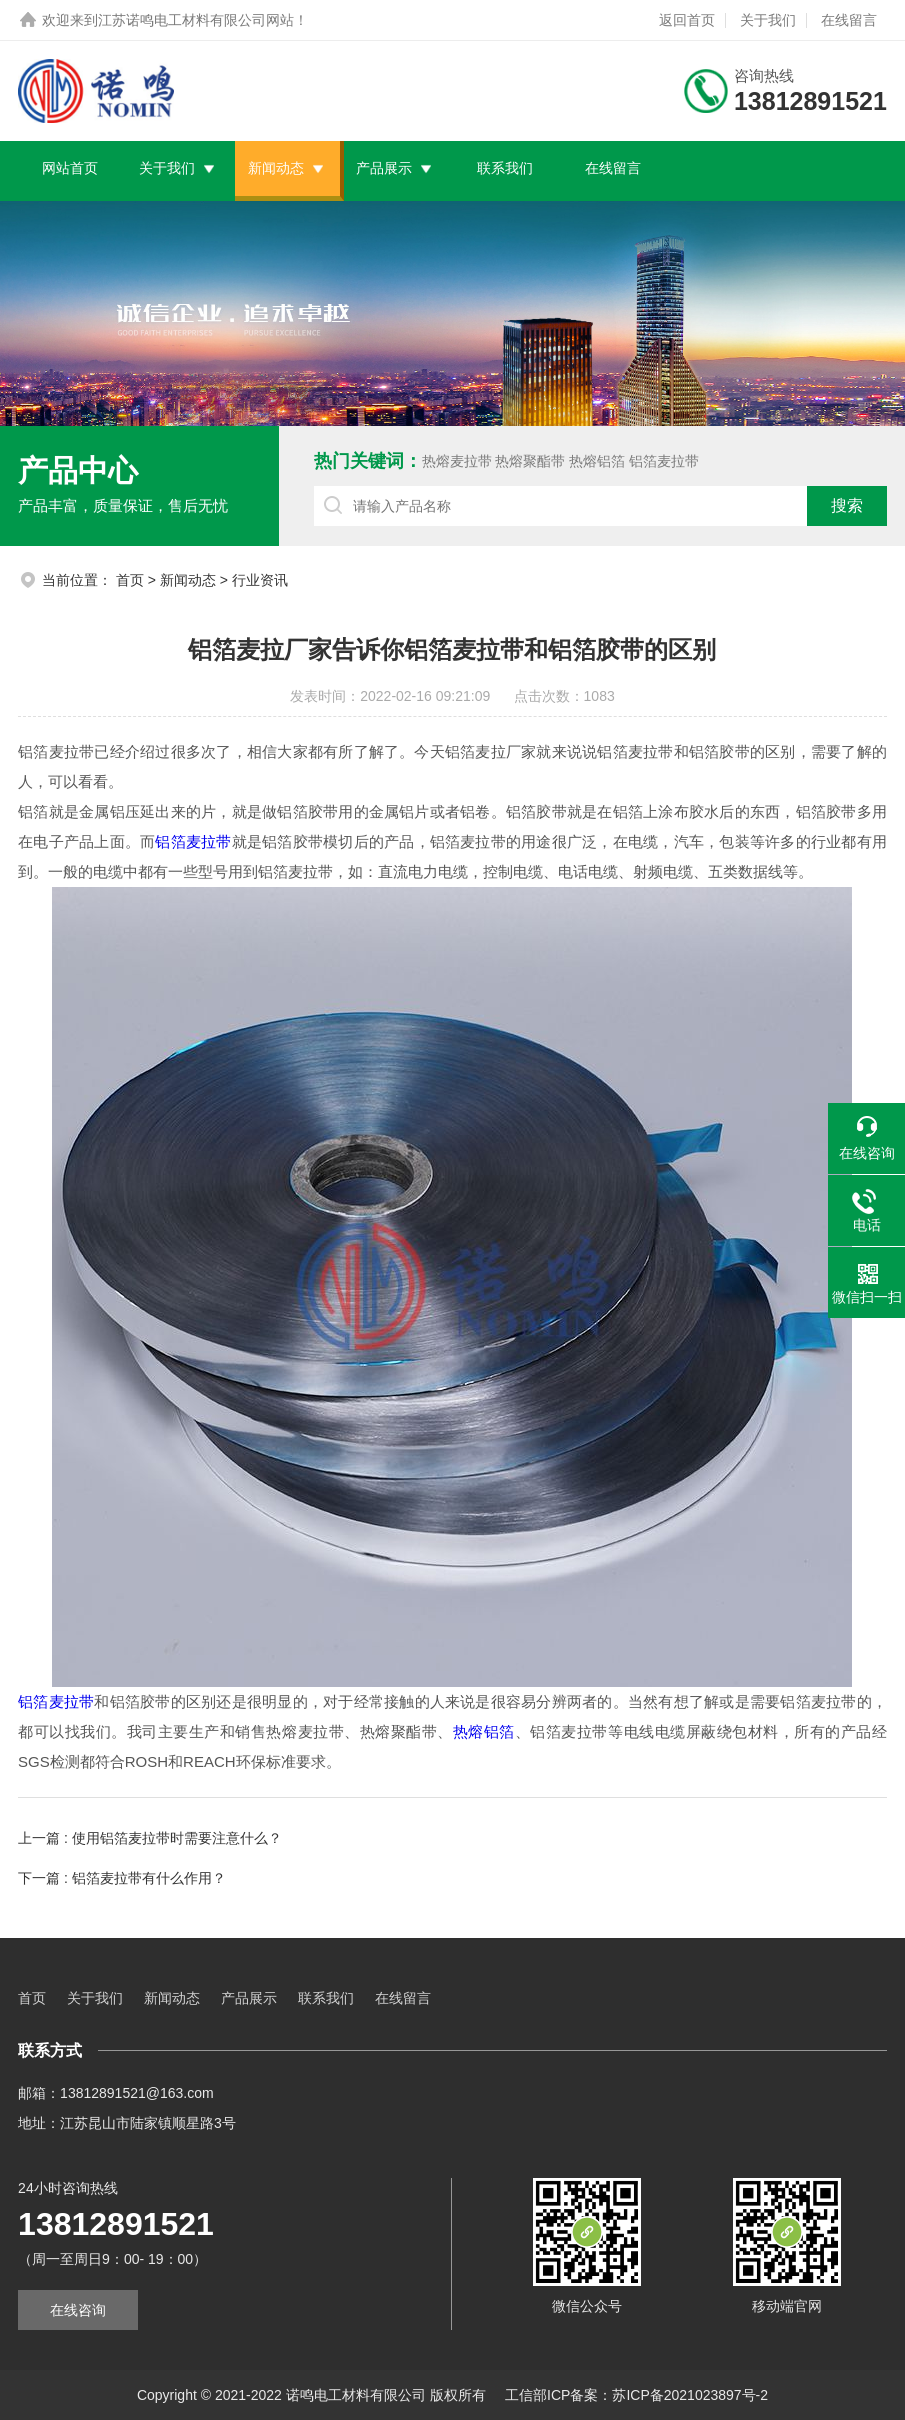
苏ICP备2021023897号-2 (690, 2395)
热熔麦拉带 (457, 461)
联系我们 (505, 168)
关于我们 (768, 20)
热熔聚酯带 (530, 461)
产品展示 (384, 168)
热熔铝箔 (597, 461)
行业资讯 (260, 580)
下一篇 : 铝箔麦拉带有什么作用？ (122, 1878)
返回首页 (687, 20)
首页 (130, 580)
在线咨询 (78, 2310)
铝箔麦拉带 (664, 461)
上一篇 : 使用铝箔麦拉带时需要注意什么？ (150, 1838)
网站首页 (70, 168)
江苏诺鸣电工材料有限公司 (182, 20)
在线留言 (849, 20)
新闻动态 (276, 168)
